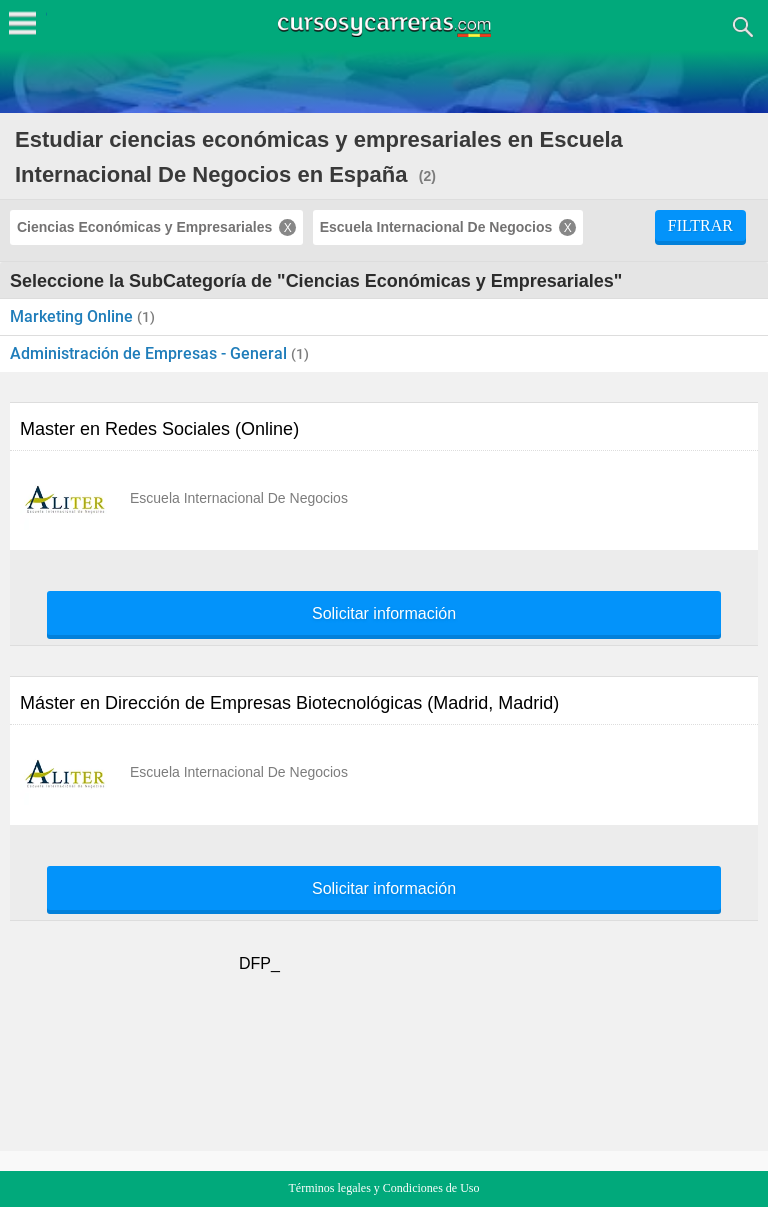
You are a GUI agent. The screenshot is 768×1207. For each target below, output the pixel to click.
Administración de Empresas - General (150, 353)
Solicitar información (384, 614)
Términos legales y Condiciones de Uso (384, 1188)
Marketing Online (73, 316)
